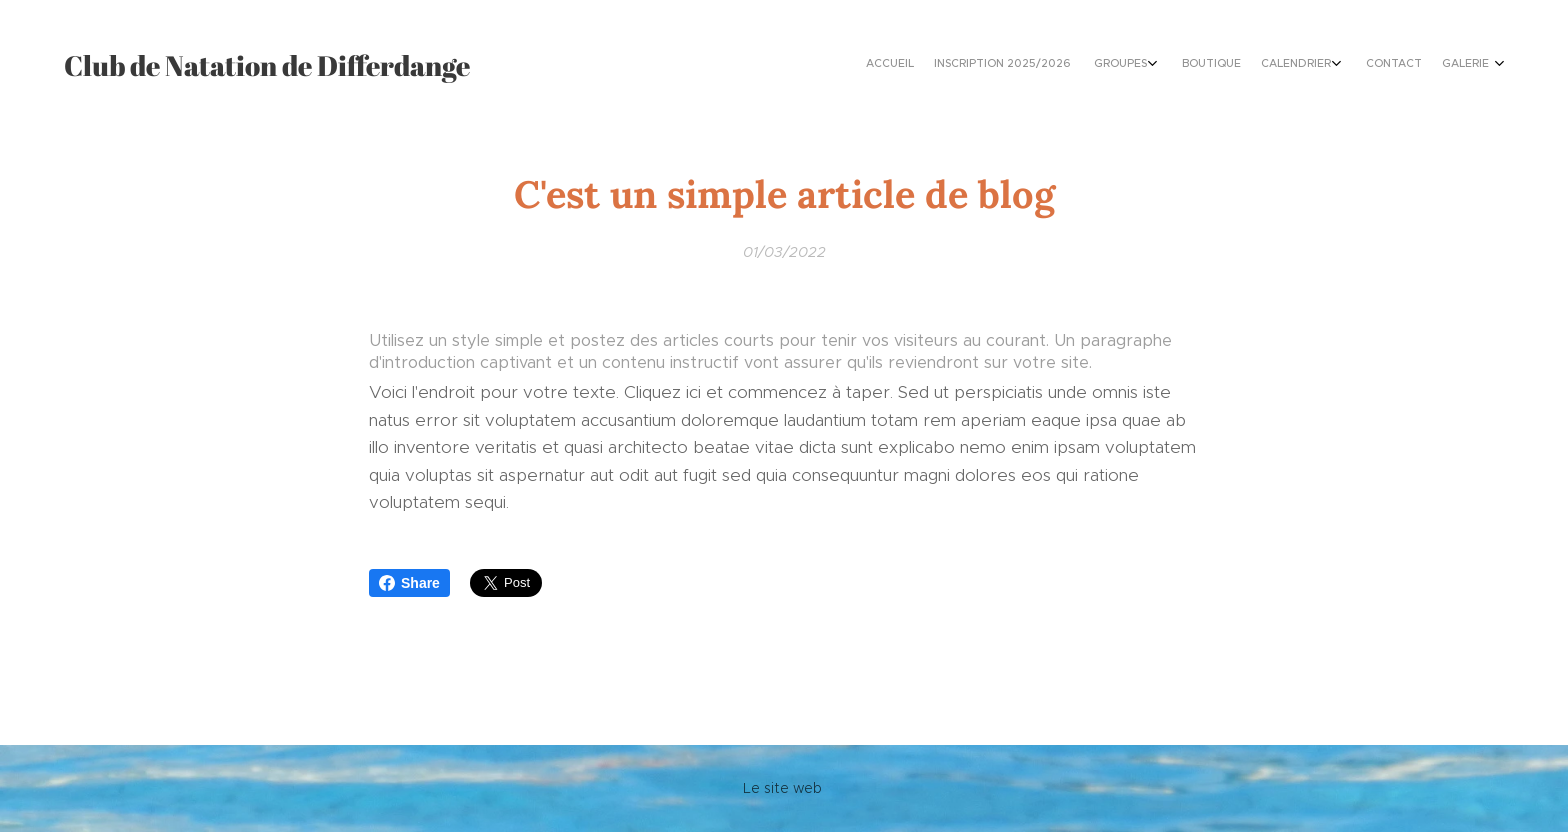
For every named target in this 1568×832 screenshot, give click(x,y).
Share (409, 583)
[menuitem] (1341, 65)
